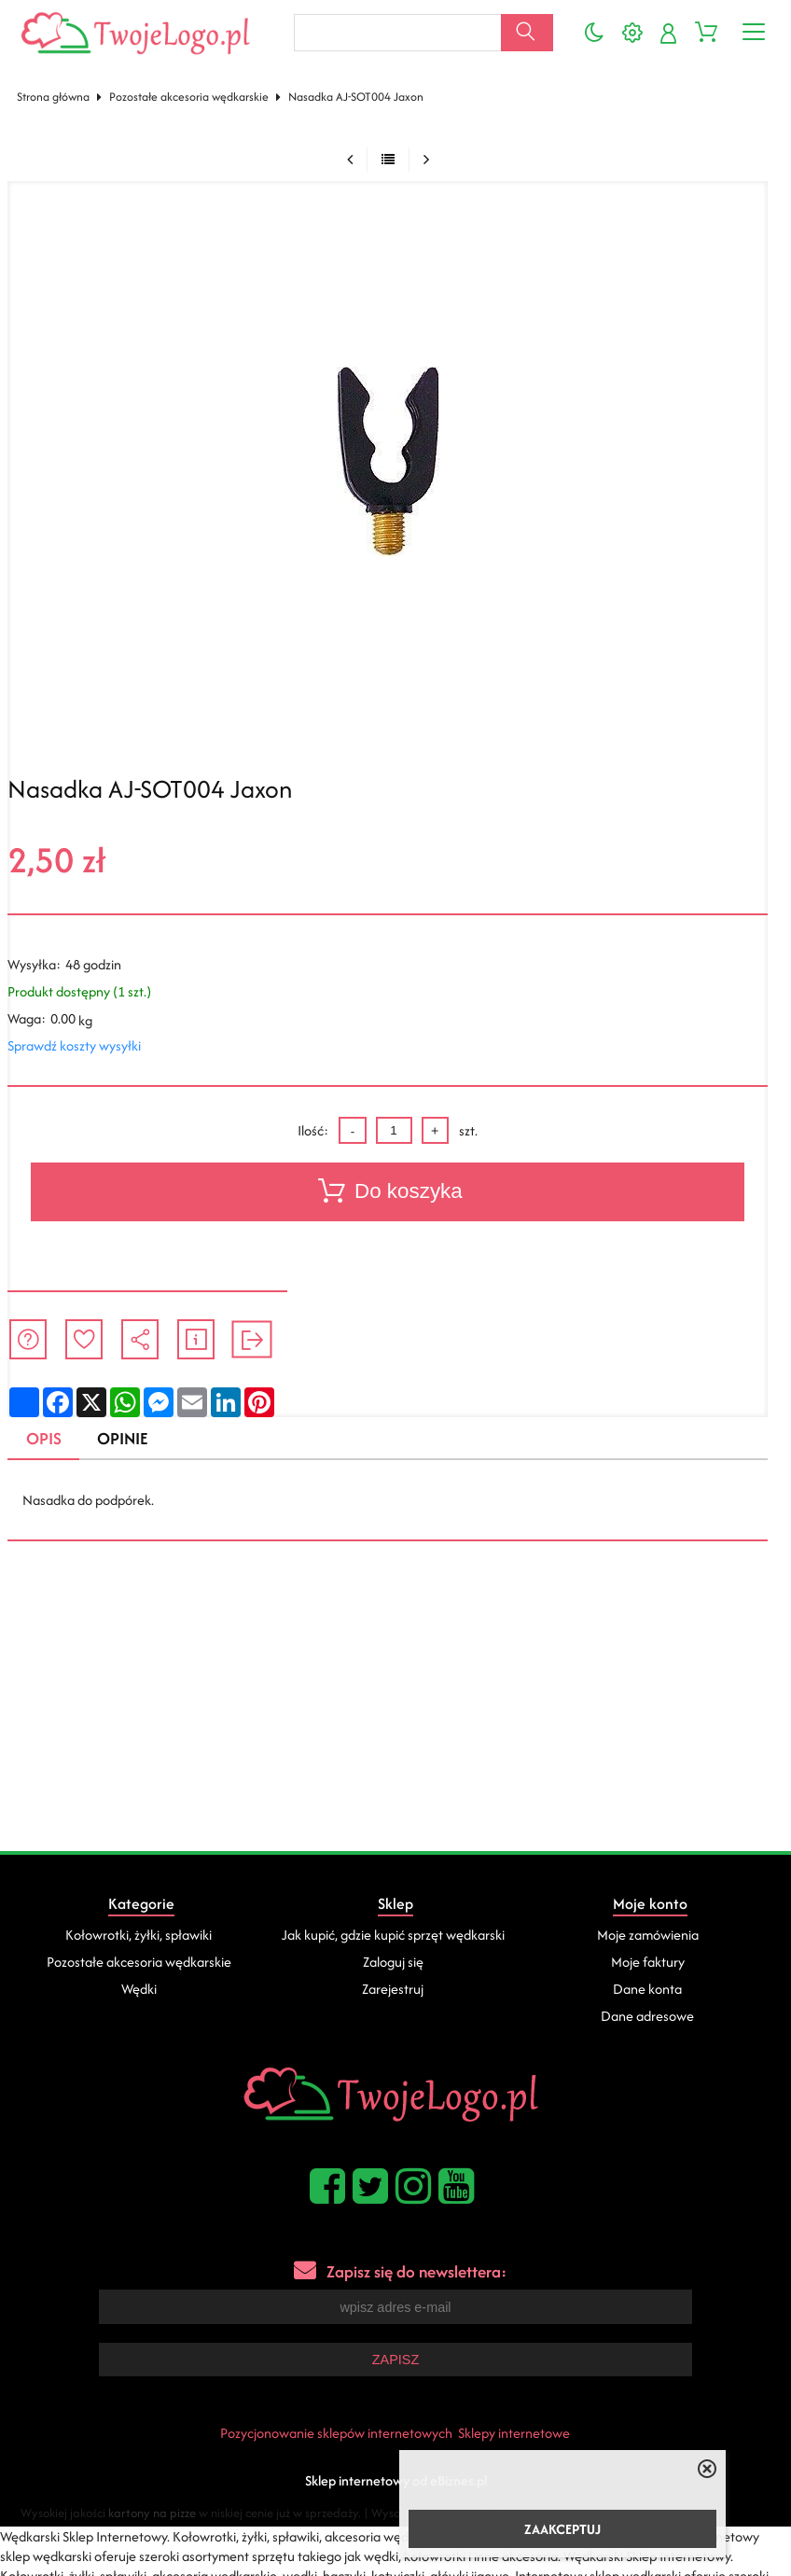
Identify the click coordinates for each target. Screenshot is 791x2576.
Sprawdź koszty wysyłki (74, 1045)
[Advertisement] (395, 1711)
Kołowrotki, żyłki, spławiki (138, 1934)
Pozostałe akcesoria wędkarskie (189, 96)
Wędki (139, 1988)
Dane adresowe (647, 2016)
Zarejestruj (392, 1988)
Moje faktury (648, 1961)
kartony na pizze (152, 2511)
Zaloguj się (393, 1961)
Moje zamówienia (648, 1934)
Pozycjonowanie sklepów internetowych (336, 2431)
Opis (44, 1438)
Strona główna (53, 96)
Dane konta (647, 1988)
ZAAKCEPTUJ (562, 2529)
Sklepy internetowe (514, 2431)
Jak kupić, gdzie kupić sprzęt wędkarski (393, 1934)
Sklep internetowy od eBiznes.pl (396, 2478)
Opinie (122, 1438)
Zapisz (395, 2358)
